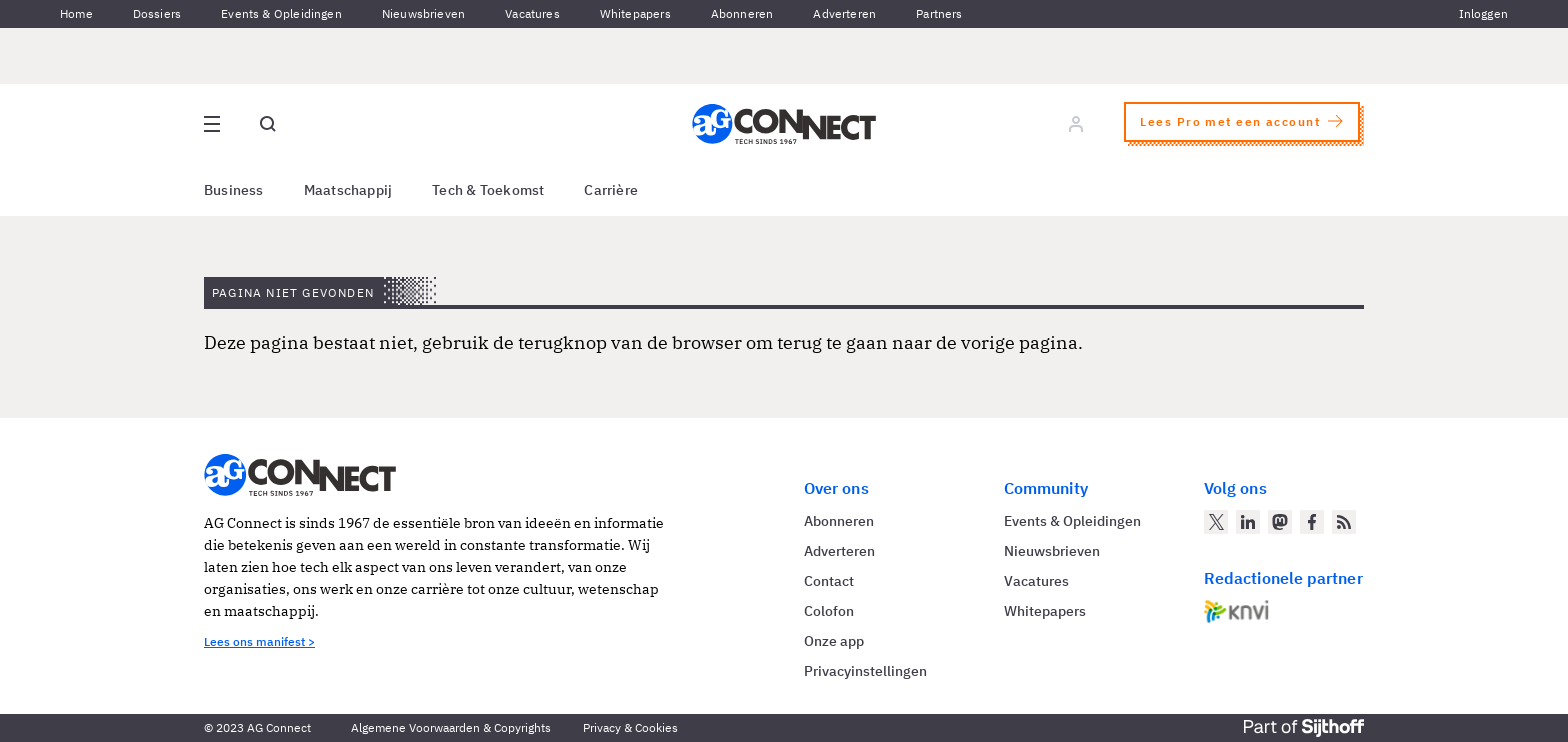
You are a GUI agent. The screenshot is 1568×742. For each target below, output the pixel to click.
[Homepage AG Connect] (784, 124)
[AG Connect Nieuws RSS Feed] (1344, 522)
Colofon (829, 611)
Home (76, 13)
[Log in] (1076, 124)
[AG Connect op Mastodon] (1280, 522)
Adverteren (844, 13)
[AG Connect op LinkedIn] (1248, 522)
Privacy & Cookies (630, 727)
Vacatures (532, 13)
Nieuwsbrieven (423, 13)
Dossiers (157, 13)
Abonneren (742, 13)
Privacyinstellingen (865, 671)
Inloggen (1483, 13)
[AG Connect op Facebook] (1312, 522)
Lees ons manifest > (259, 641)
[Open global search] (268, 124)
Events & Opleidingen (281, 13)
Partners (939, 13)
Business (234, 190)
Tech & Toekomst (488, 190)
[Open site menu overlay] (212, 124)
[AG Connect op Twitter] (1216, 522)
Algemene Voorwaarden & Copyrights (451, 727)
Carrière (611, 190)
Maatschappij (348, 190)
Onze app (834, 641)
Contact (829, 581)
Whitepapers (635, 13)
